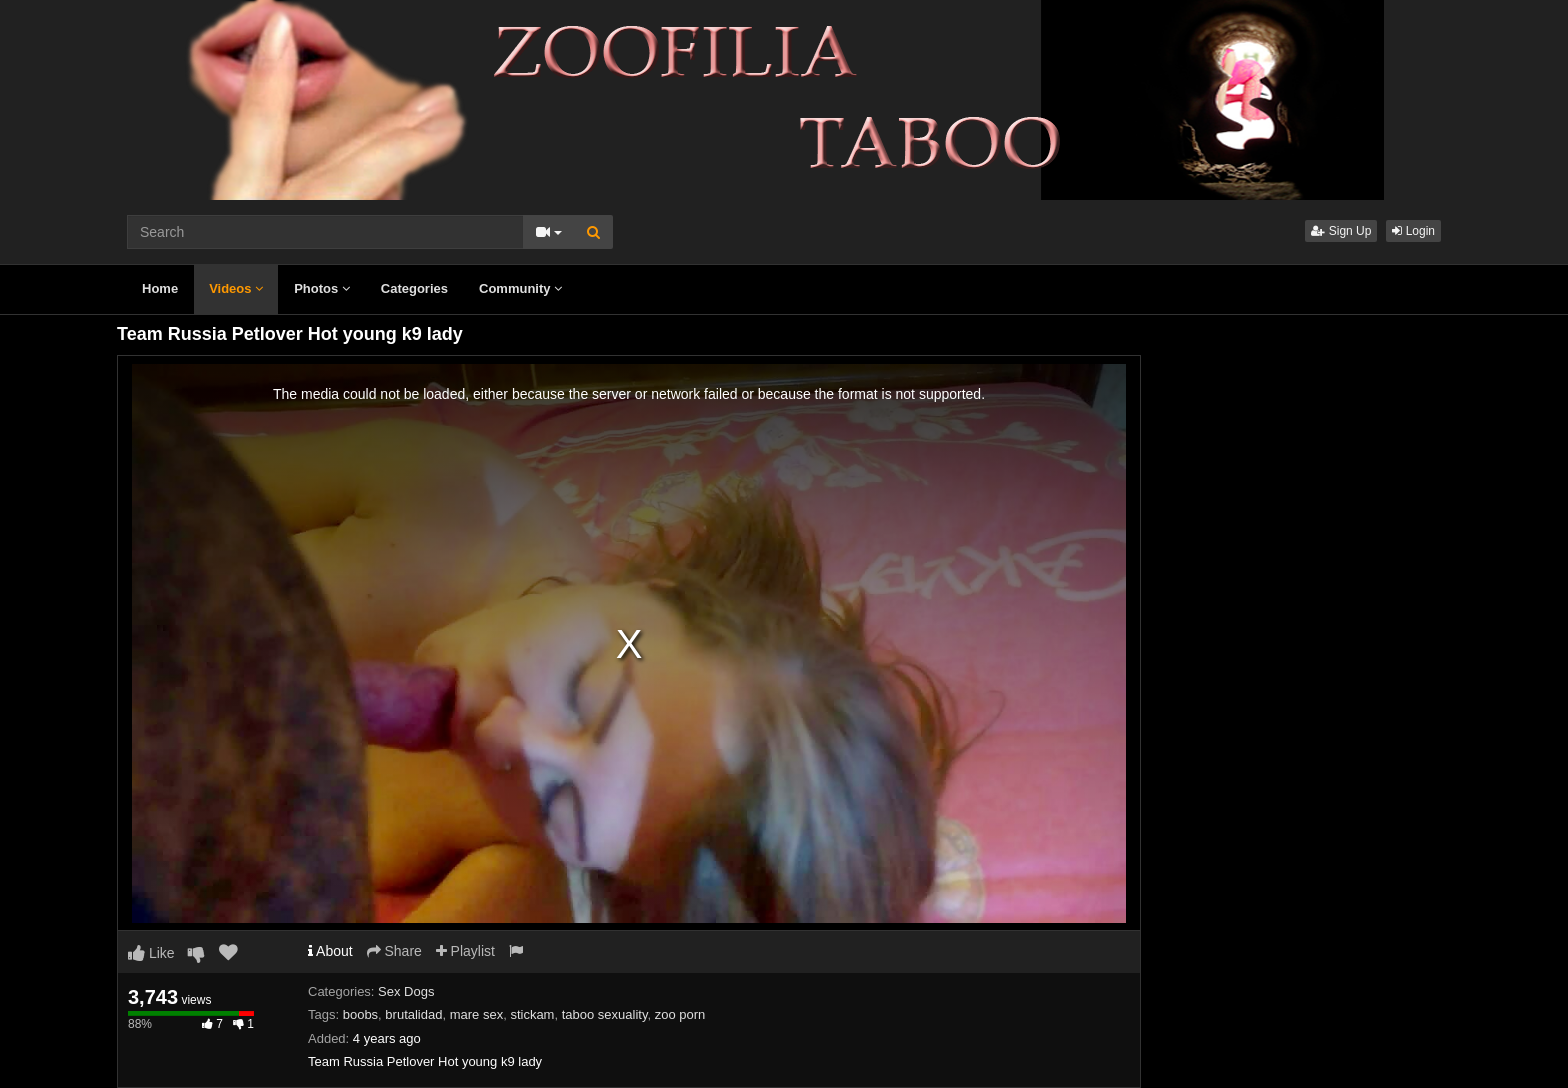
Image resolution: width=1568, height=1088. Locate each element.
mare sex (476, 1014)
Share (394, 951)
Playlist (465, 951)
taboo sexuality (605, 1014)
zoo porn (680, 1014)
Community (520, 288)
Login (1413, 231)
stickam (532, 1014)
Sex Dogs (406, 991)
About (330, 951)
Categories (414, 288)
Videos (236, 288)
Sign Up (1341, 231)
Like (151, 953)
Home (160, 288)
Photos (322, 288)
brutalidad (413, 1014)
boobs (360, 1014)
